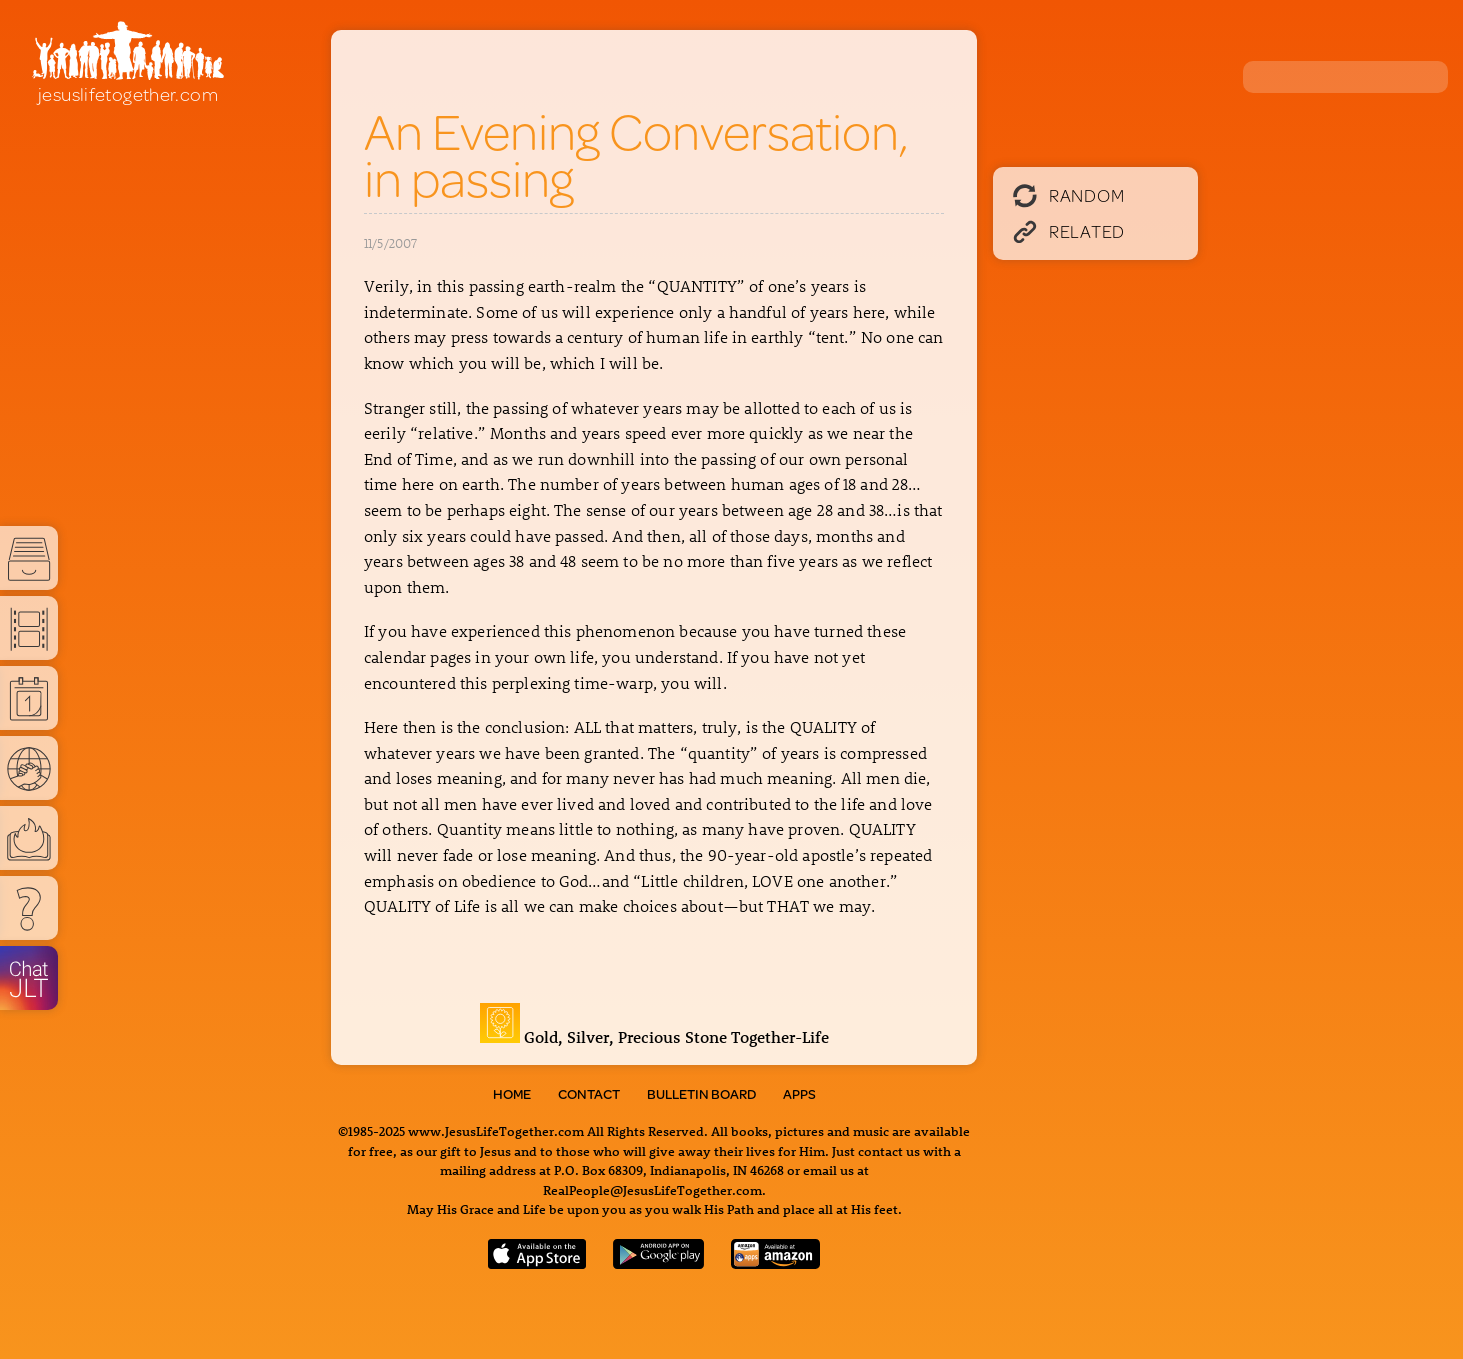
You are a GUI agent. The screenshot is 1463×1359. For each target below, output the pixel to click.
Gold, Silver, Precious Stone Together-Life (654, 1037)
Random (1068, 195)
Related (1069, 231)
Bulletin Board (701, 1094)
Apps (799, 1094)
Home (512, 1094)
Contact (589, 1094)
